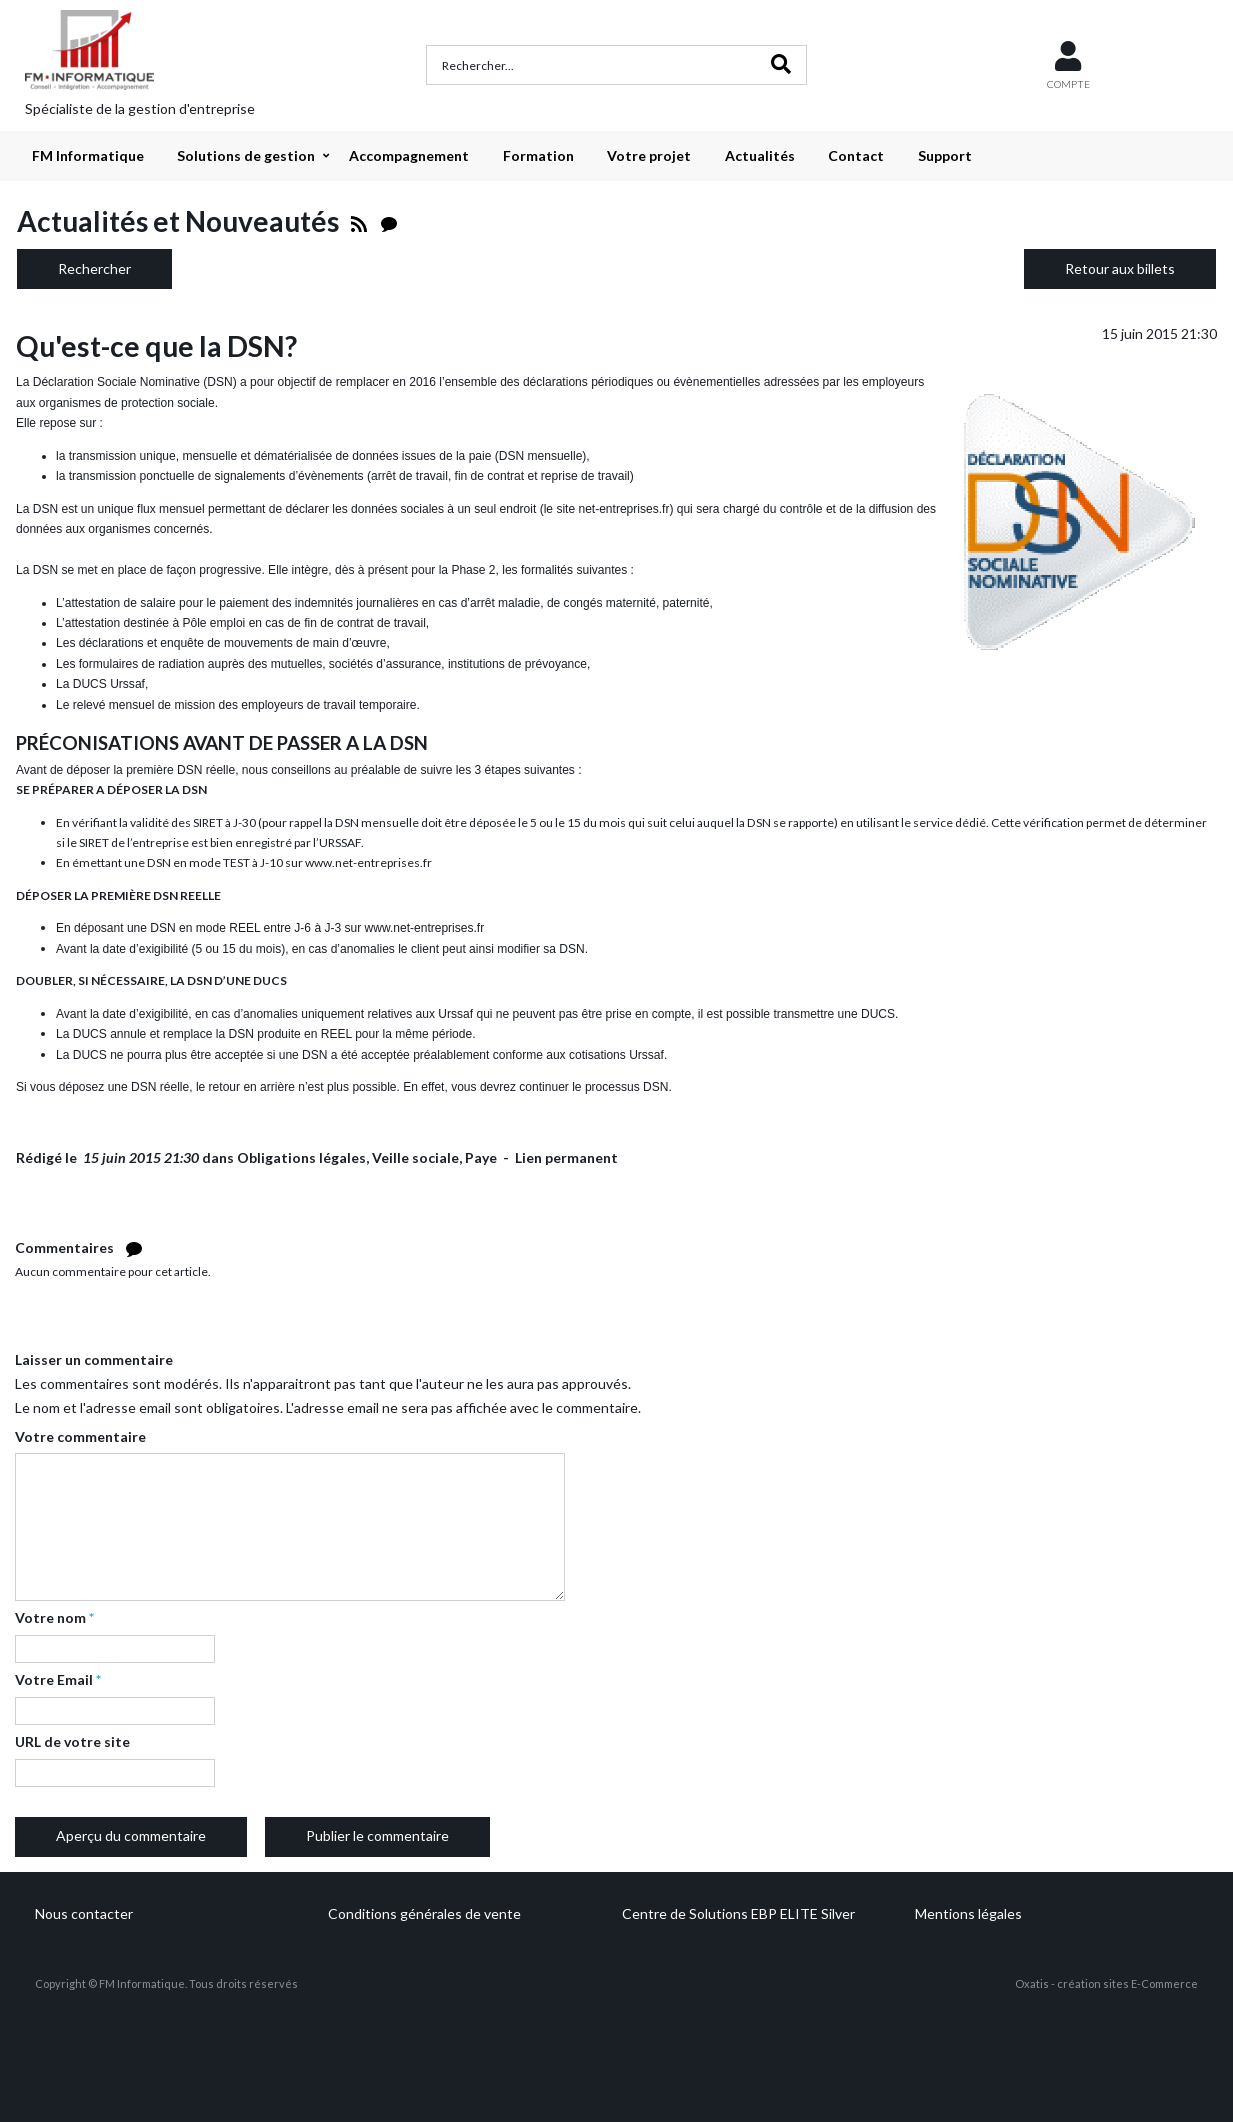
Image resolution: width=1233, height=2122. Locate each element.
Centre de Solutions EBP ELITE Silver (738, 1913)
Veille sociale (415, 1157)
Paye (481, 1157)
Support (945, 155)
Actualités (760, 155)
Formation (538, 155)
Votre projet (649, 155)
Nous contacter (84, 1913)
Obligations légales (301, 1157)
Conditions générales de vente (424, 1913)
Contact (856, 155)
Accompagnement (409, 155)
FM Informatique (88, 155)
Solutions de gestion (246, 155)
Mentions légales (968, 1913)
